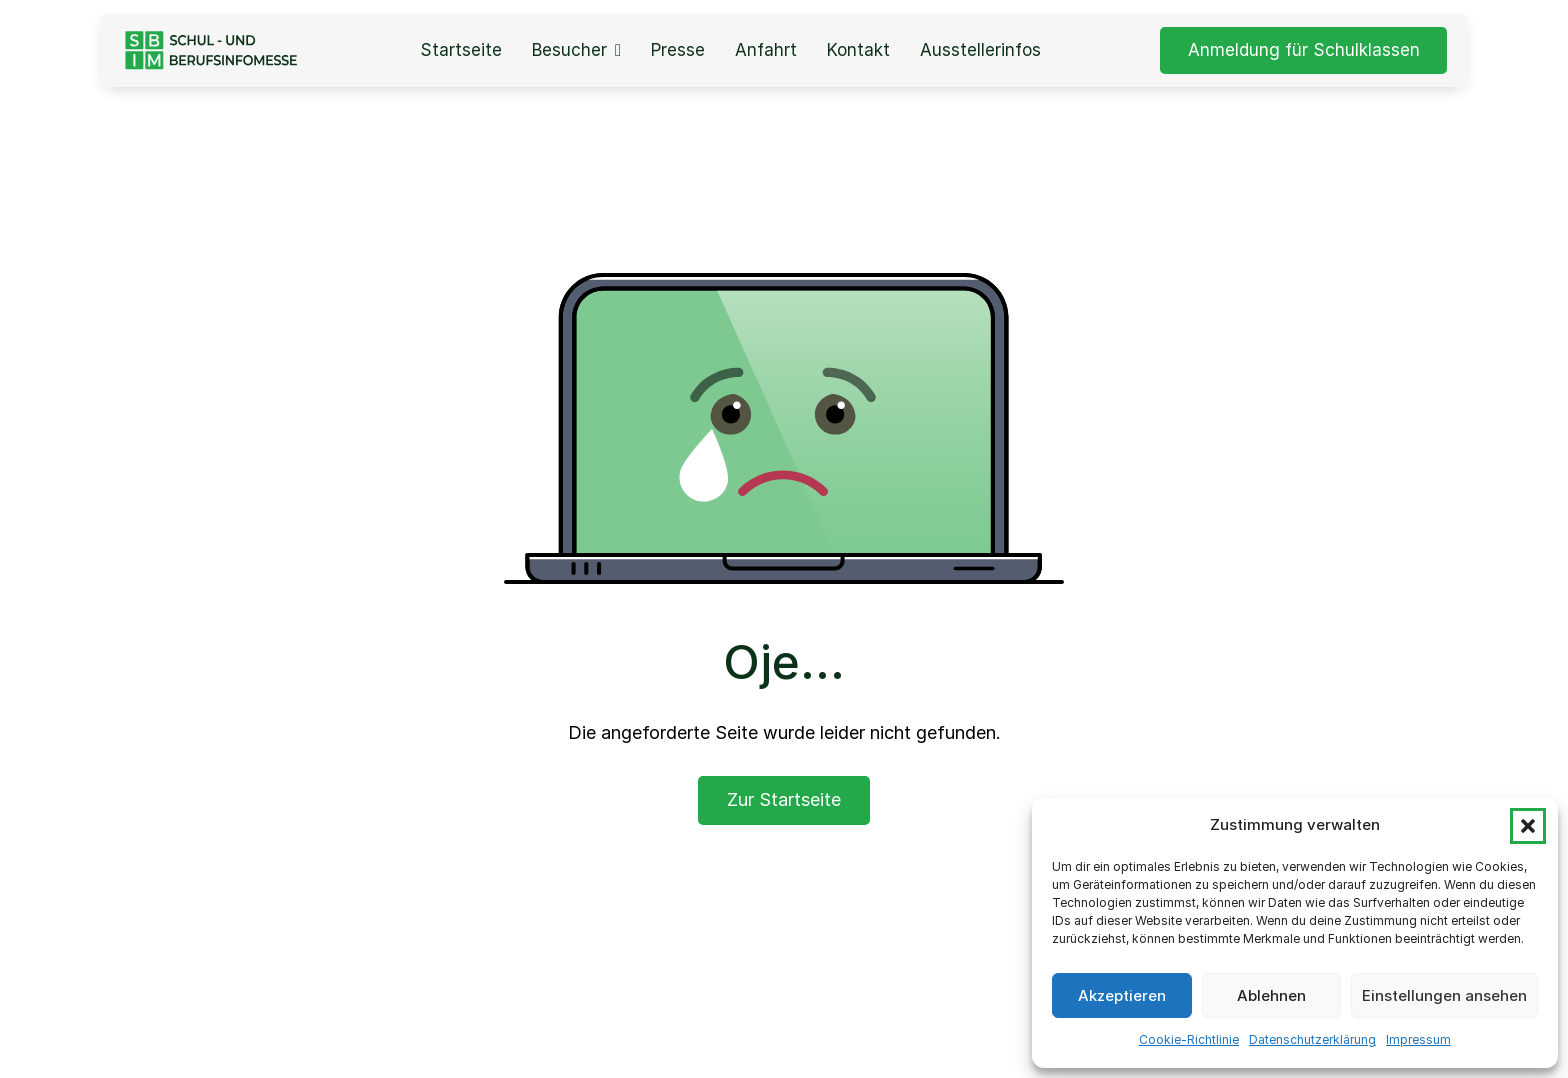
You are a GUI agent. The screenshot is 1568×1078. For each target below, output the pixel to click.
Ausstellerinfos (980, 50)
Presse (678, 50)
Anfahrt (766, 50)
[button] (1528, 826)
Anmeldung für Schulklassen (1304, 50)
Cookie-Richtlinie (1189, 1039)
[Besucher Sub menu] (618, 50)
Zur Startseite (784, 799)
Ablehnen (1271, 995)
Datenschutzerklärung (1312, 1039)
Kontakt (858, 50)
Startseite (461, 50)
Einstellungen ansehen (1444, 995)
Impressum (1418, 1039)
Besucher (569, 50)
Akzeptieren (1122, 995)
